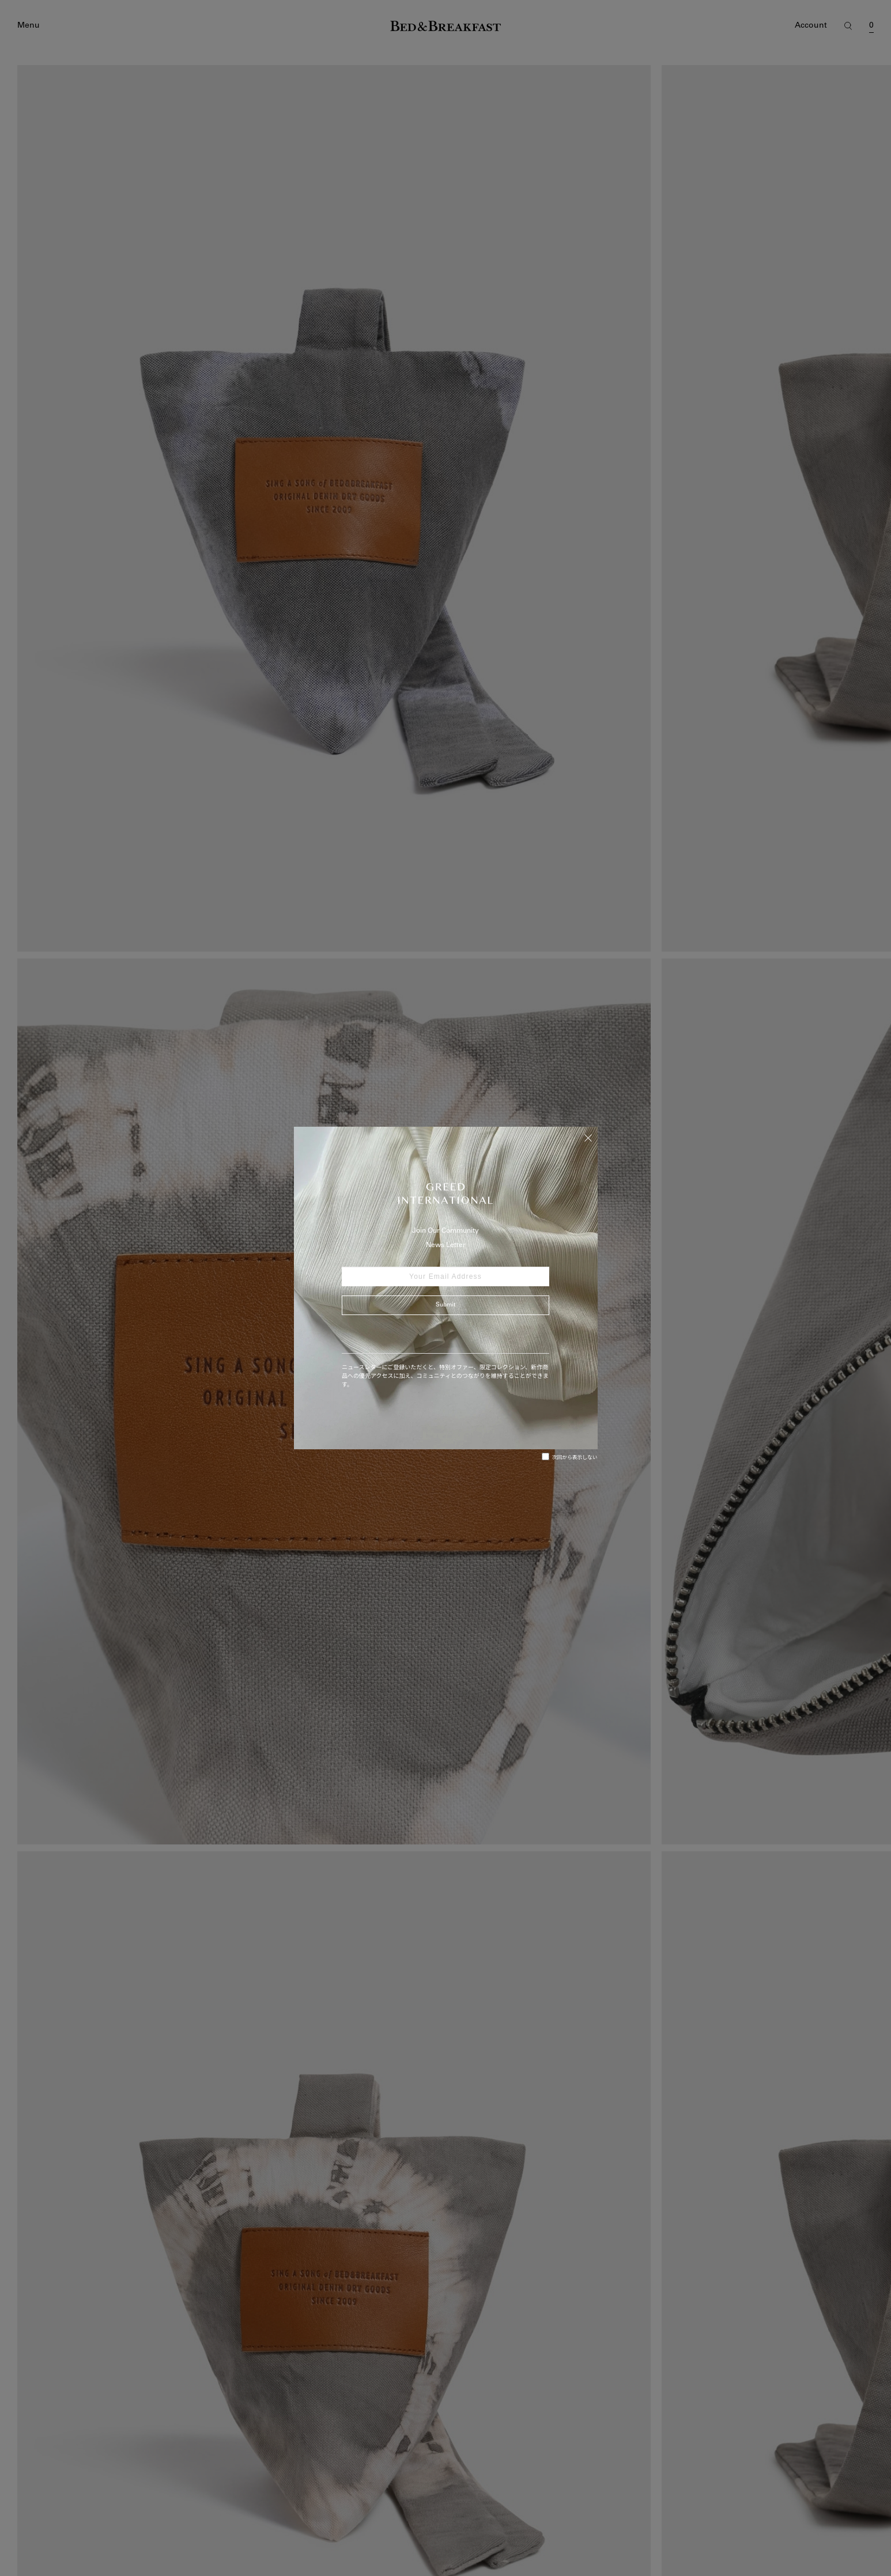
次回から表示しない (570, 1457)
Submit (445, 1305)
